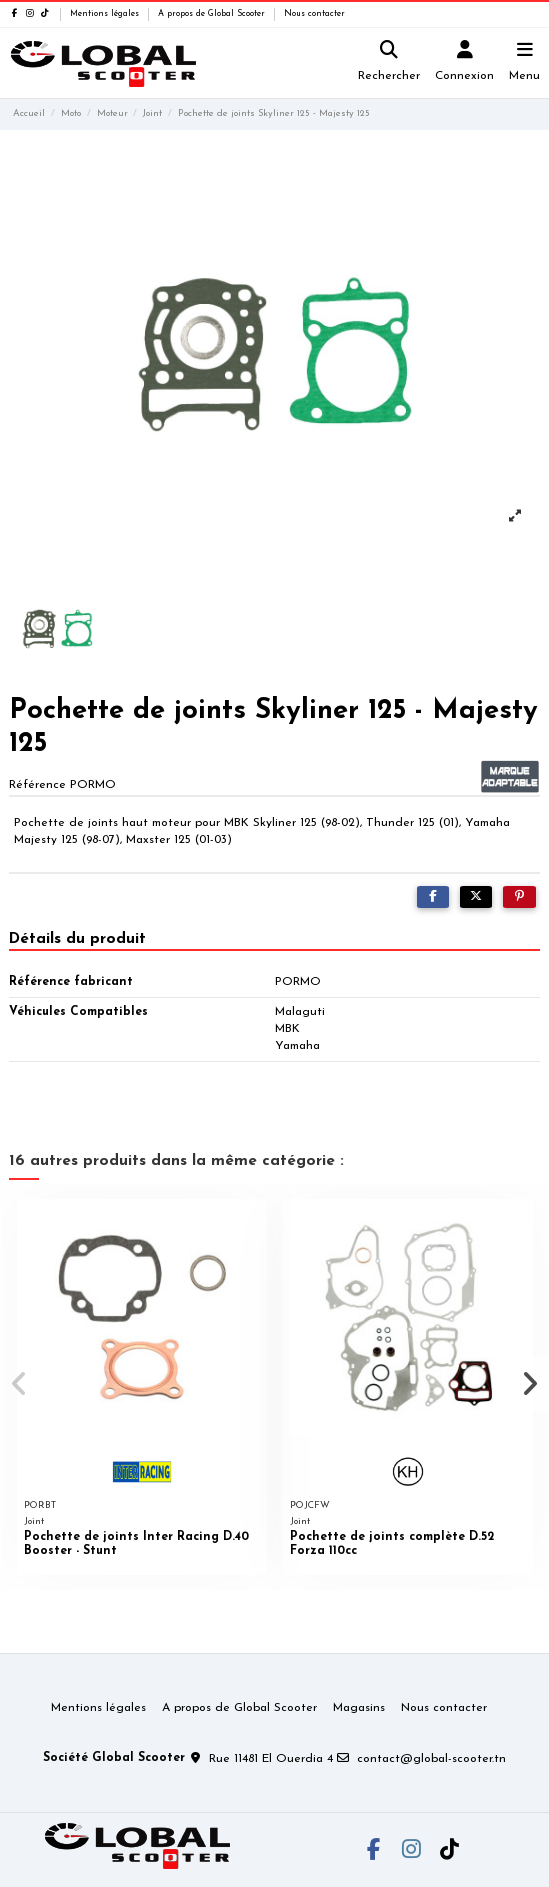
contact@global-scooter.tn (431, 1759)
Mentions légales (106, 14)
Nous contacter (314, 14)
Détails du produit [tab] (77, 939)
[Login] (465, 63)
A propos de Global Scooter (213, 14)
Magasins (359, 1708)
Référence (37, 785)
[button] (19, 1384)
